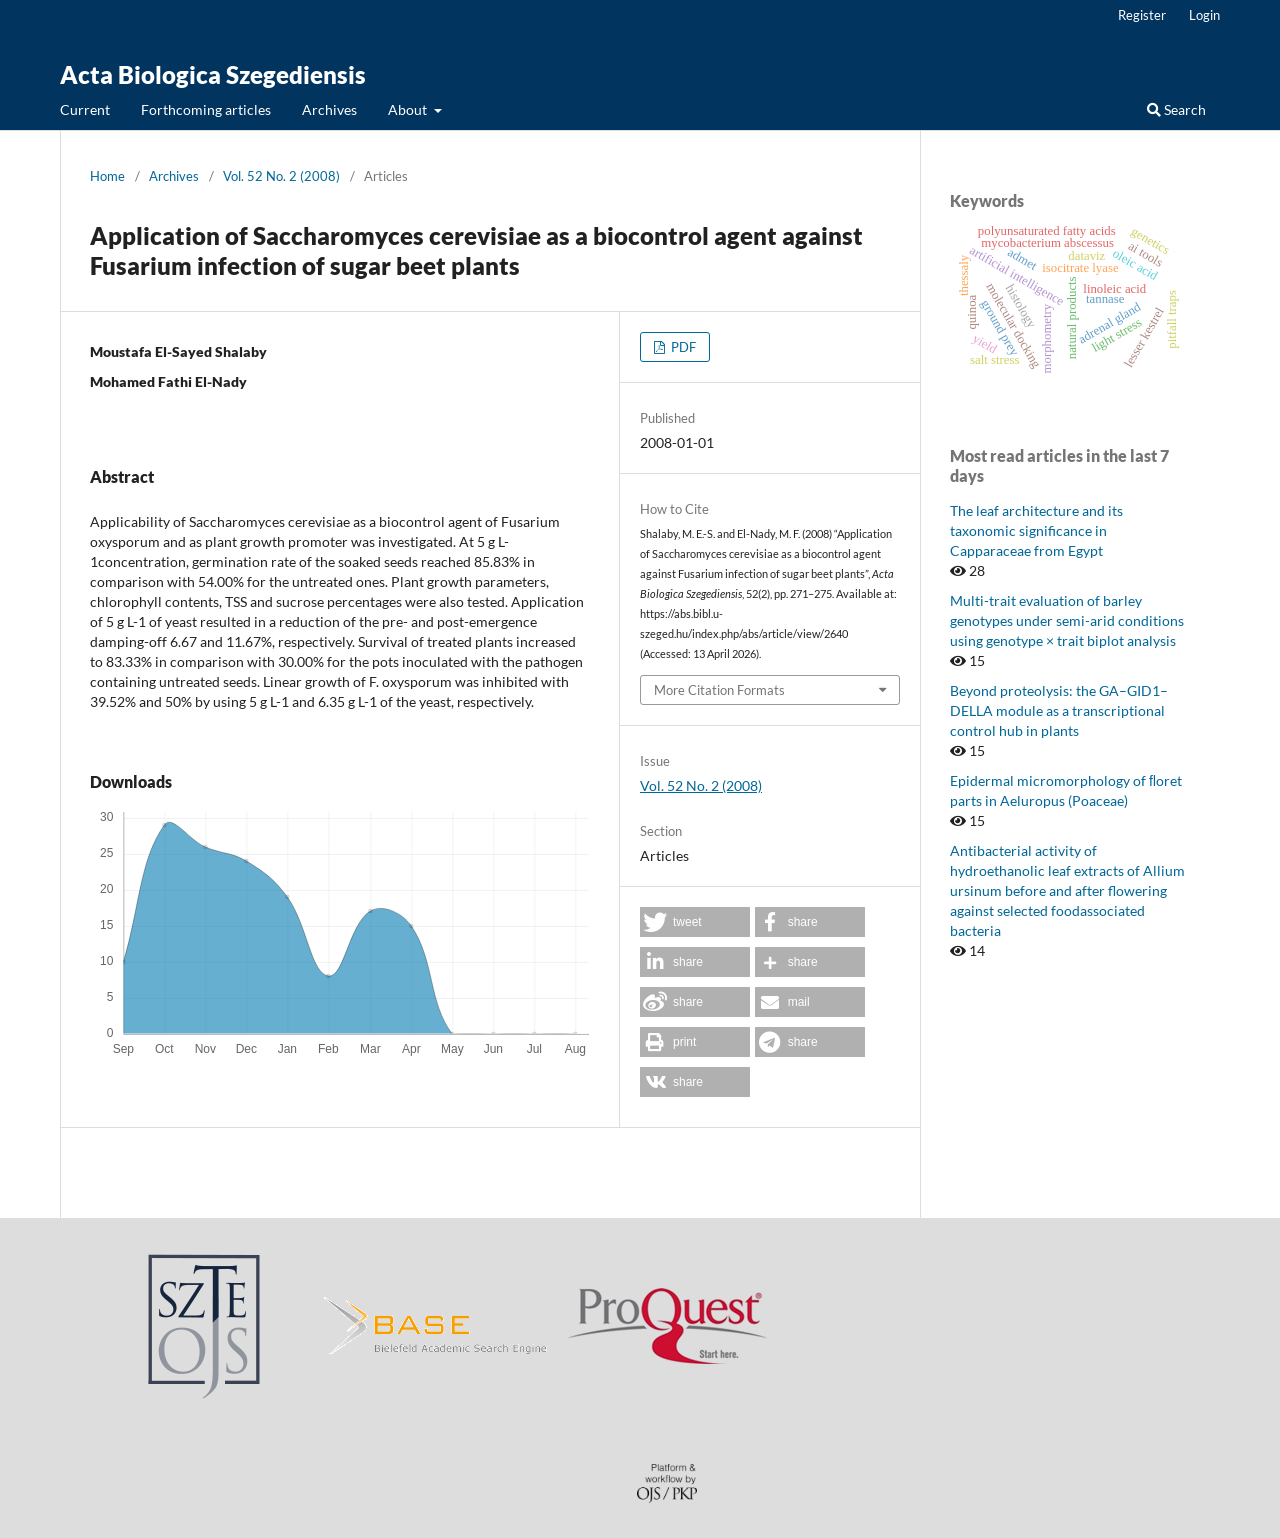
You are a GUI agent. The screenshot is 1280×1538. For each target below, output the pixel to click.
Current (85, 109)
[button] (695, 922)
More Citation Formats (719, 690)
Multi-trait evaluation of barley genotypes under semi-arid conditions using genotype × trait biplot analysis (1067, 620)
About (409, 109)
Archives (329, 109)
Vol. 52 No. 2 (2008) (281, 176)
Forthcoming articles (206, 109)
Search (1176, 109)
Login (1204, 15)
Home (107, 176)
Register (1142, 15)
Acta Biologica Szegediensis (213, 74)
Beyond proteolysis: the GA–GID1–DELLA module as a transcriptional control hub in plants (1059, 710)
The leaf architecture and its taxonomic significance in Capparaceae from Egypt (1036, 530)
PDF (682, 347)
